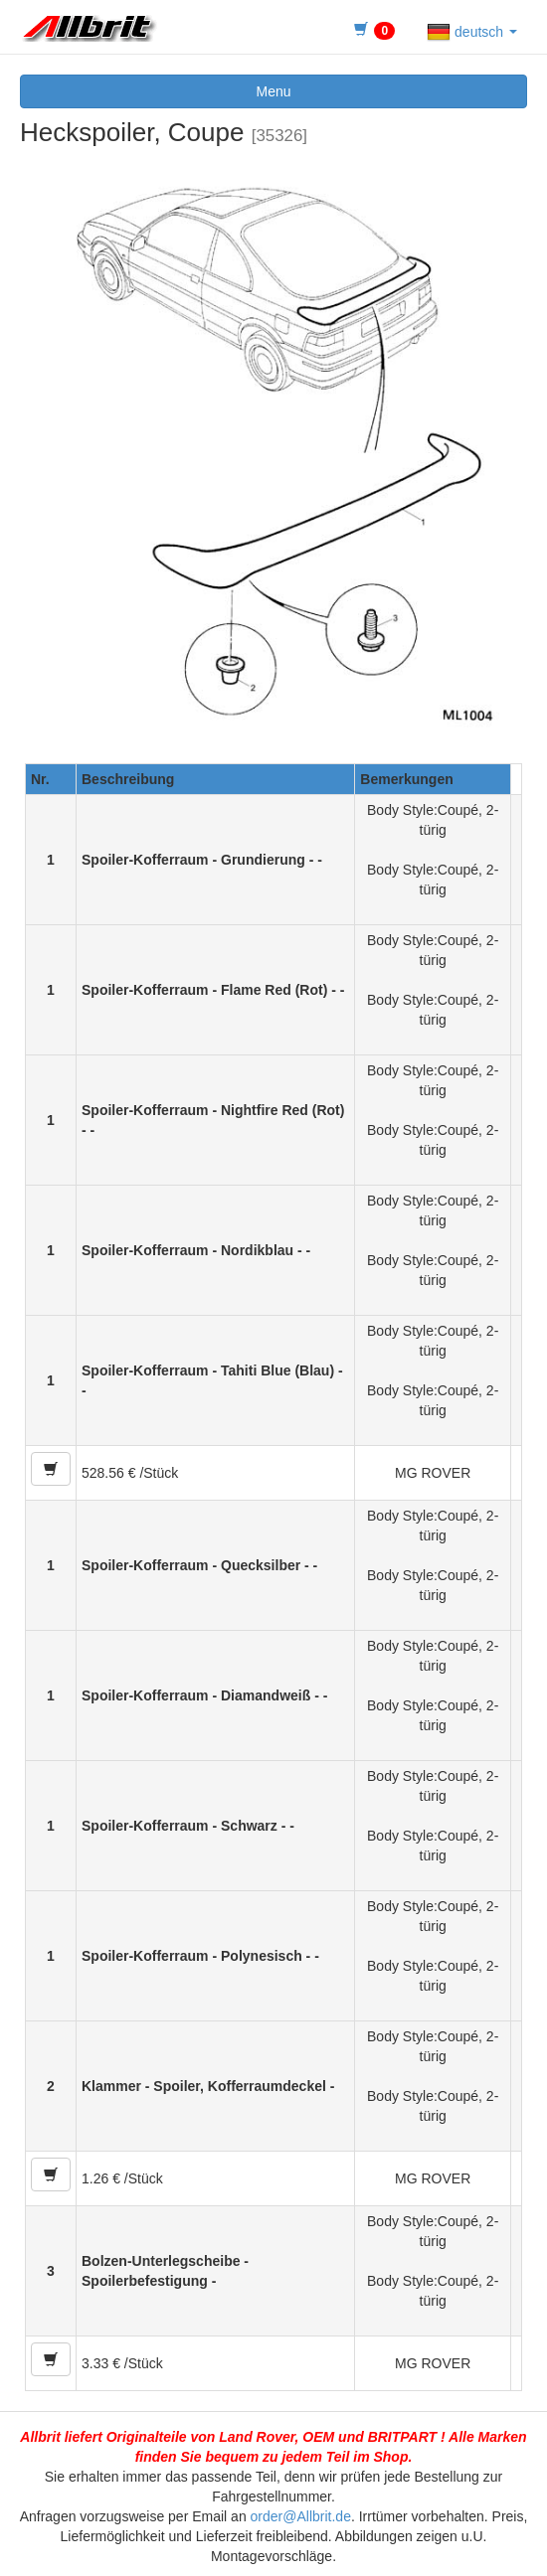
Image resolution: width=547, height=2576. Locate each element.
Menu (273, 91)
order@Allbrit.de (301, 2516)
